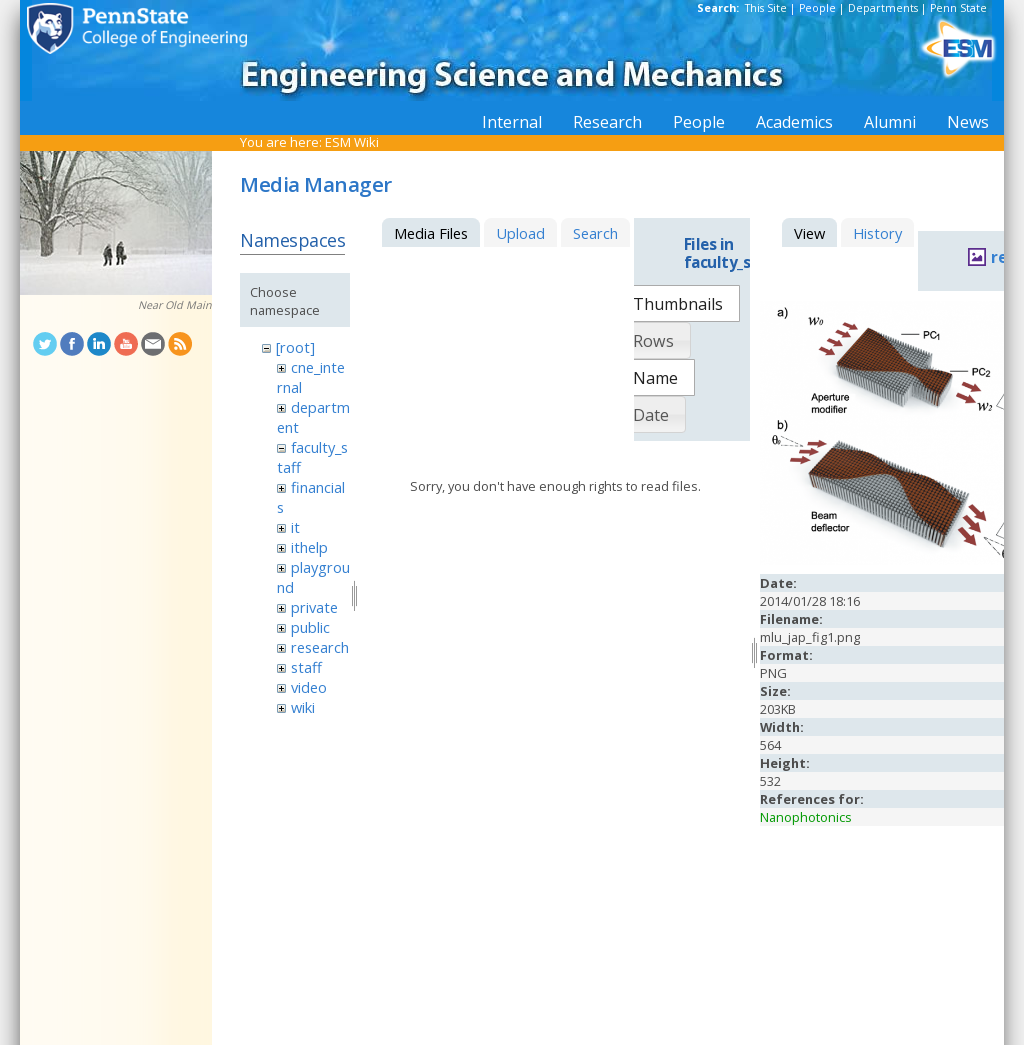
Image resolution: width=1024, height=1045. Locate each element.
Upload (520, 233)
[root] (295, 347)
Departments (883, 8)
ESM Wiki (352, 142)
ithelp (309, 547)
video (309, 687)
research (320, 647)
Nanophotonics (806, 817)
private (314, 607)
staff (306, 667)
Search (595, 233)
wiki (303, 707)
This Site (766, 8)
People (817, 8)
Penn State (958, 8)
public (310, 627)
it (295, 527)
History (877, 233)
